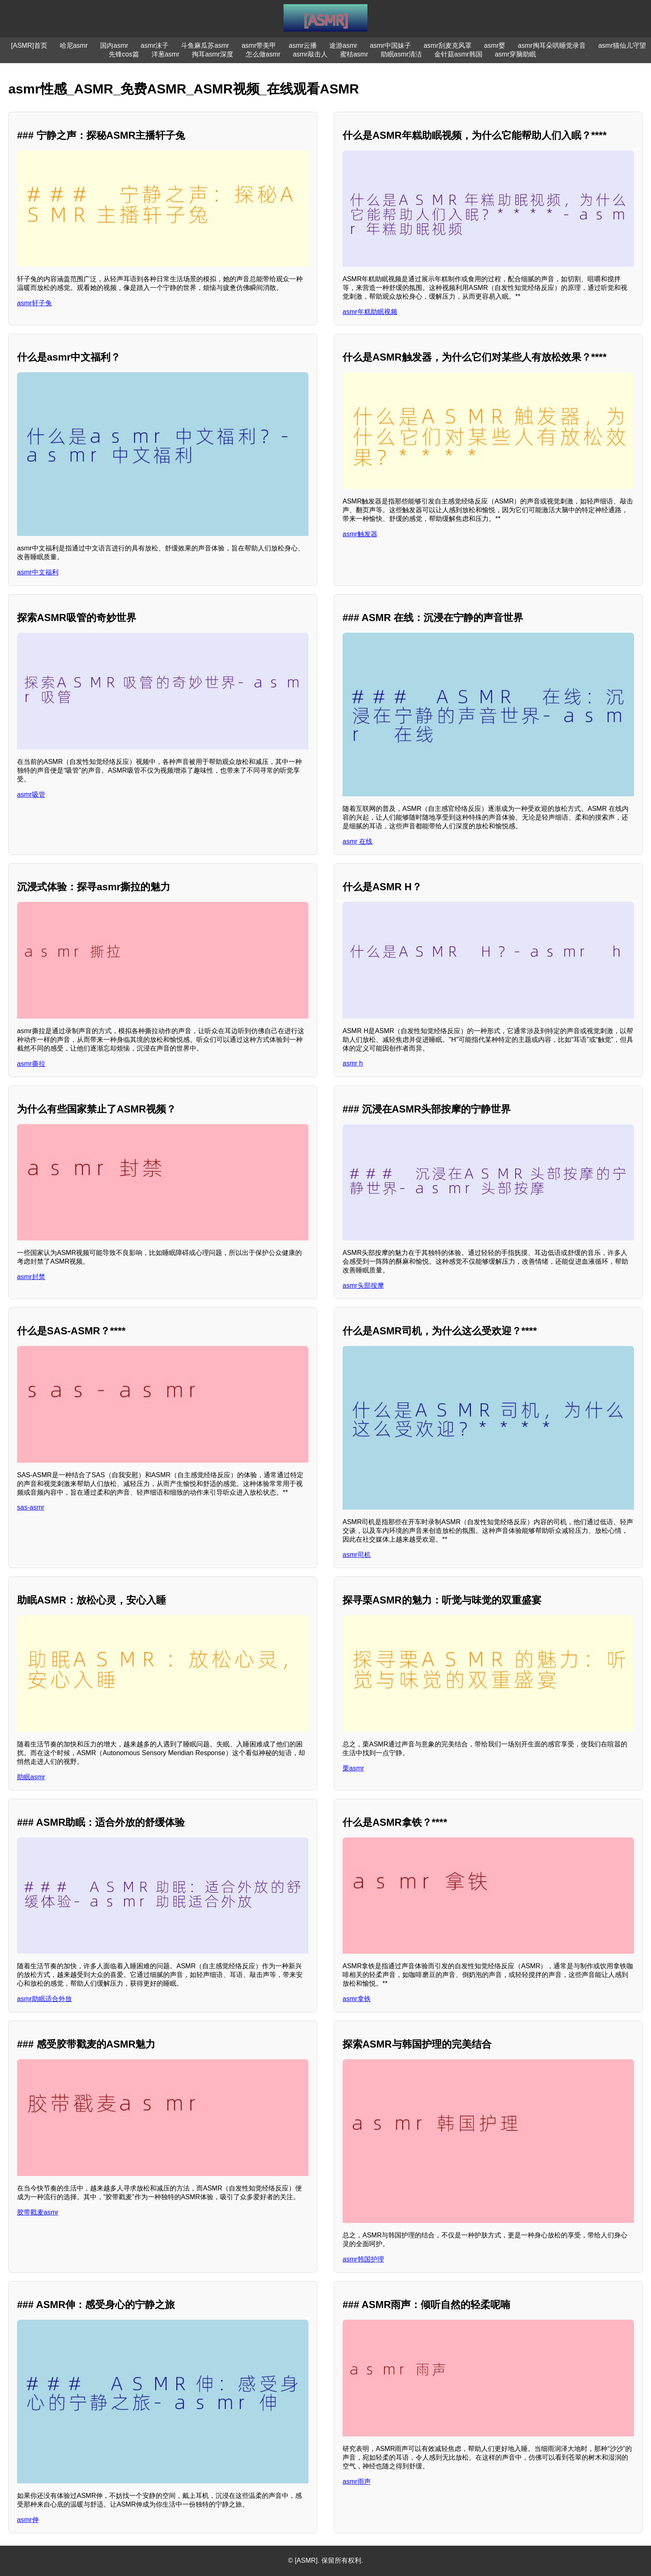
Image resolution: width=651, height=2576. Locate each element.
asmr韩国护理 (363, 2259)
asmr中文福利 (38, 572)
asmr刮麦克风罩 (447, 45)
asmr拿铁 (357, 1998)
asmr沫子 (155, 45)
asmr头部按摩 (363, 1285)
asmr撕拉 (31, 1063)
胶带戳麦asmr (38, 2212)
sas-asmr (30, 1507)
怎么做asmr (263, 54)
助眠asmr (31, 1776)
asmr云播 (303, 45)
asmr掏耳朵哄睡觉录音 (552, 45)
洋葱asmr (166, 54)
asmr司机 (357, 1554)
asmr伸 (28, 2519)
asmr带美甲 (259, 45)
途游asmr (343, 45)
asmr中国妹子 (390, 45)
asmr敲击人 (310, 54)
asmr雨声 (357, 2481)
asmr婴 (495, 45)
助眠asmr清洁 (401, 54)
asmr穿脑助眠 (515, 54)
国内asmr (114, 45)
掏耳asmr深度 (212, 54)
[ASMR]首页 (29, 45)
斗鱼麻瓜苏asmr (205, 45)
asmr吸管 (31, 794)
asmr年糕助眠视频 (370, 311)
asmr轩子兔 (34, 303)
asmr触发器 (360, 534)
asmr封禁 (31, 1276)
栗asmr (353, 1768)
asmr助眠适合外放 (44, 1998)
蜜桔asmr (354, 54)
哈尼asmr (74, 45)
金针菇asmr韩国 (458, 54)
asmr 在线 (357, 841)
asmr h (353, 1063)
